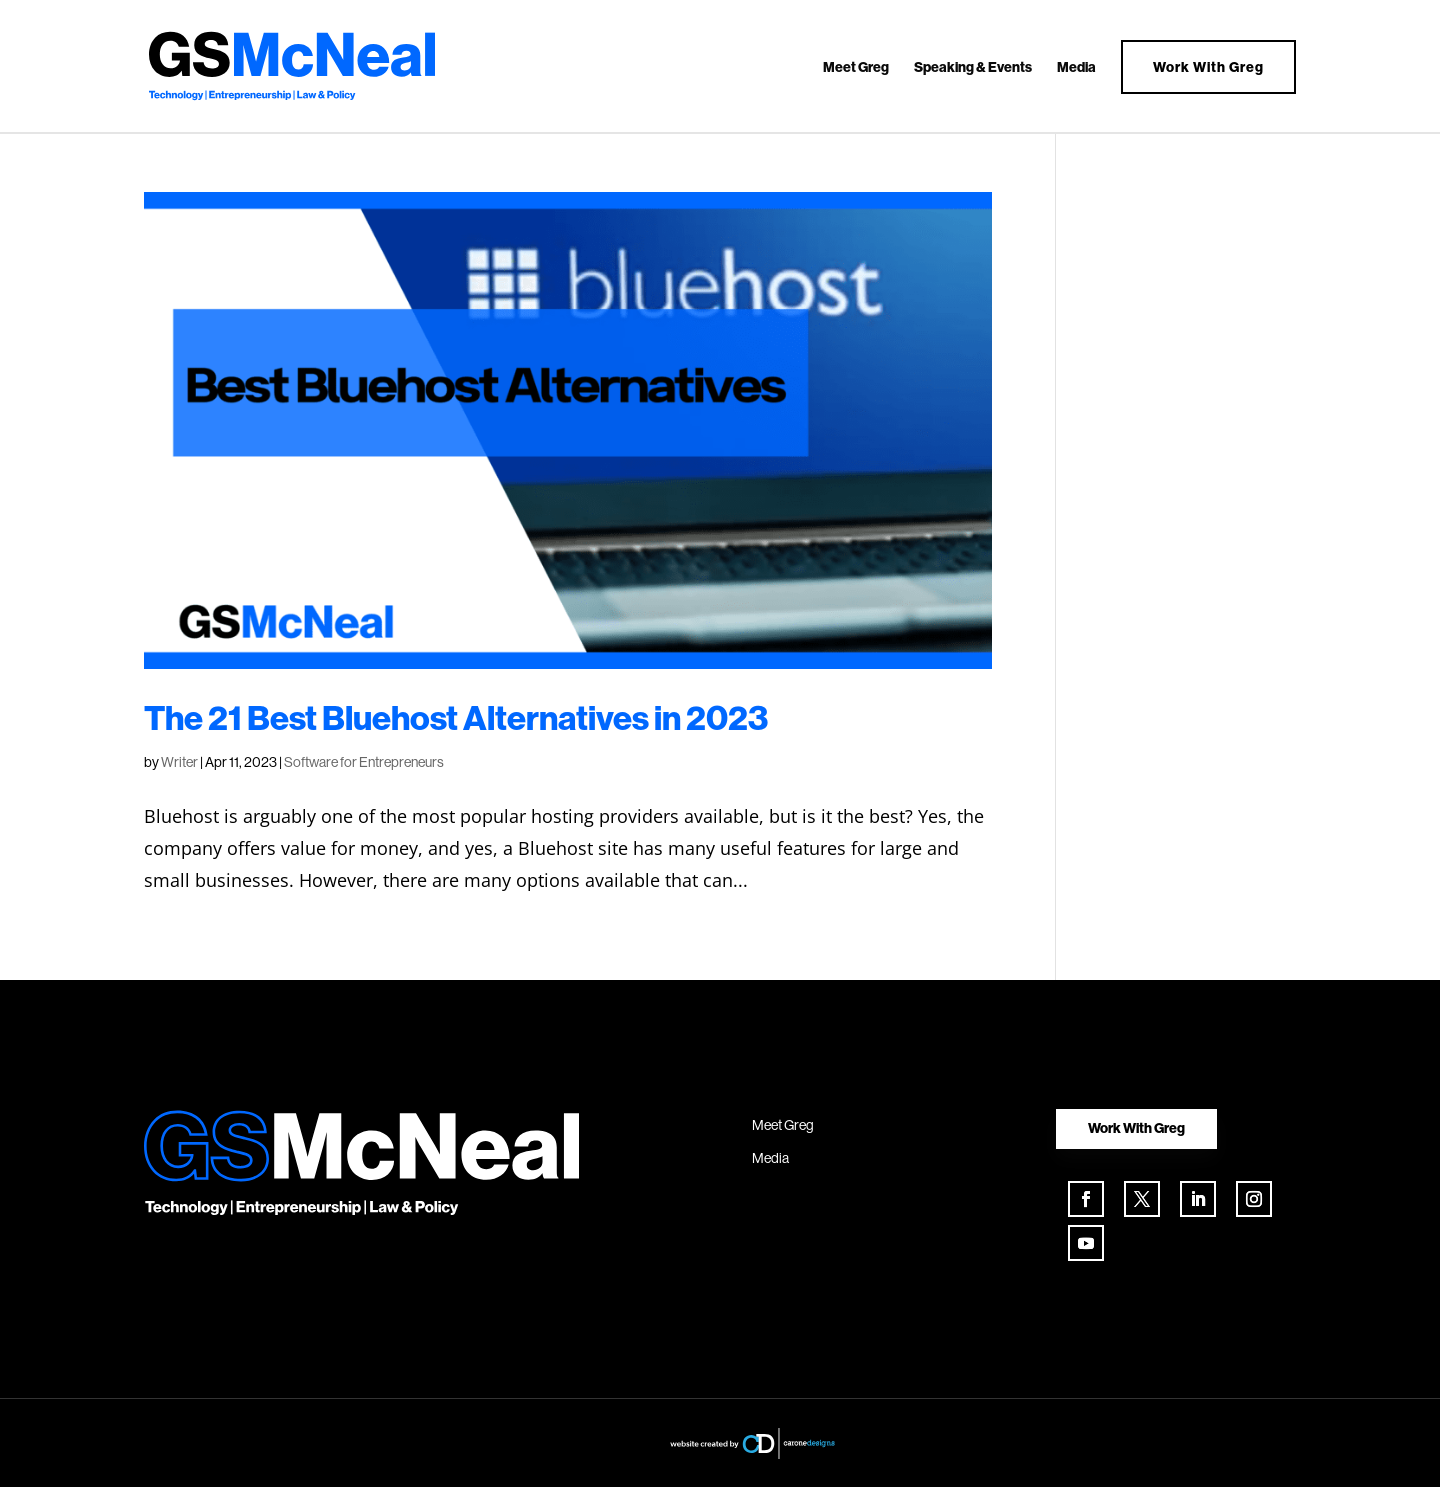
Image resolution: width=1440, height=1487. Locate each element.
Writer (179, 762)
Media (1076, 68)
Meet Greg (856, 68)
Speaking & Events (973, 68)
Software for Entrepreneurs (364, 762)
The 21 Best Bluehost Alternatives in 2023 (456, 717)
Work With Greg (1208, 67)
